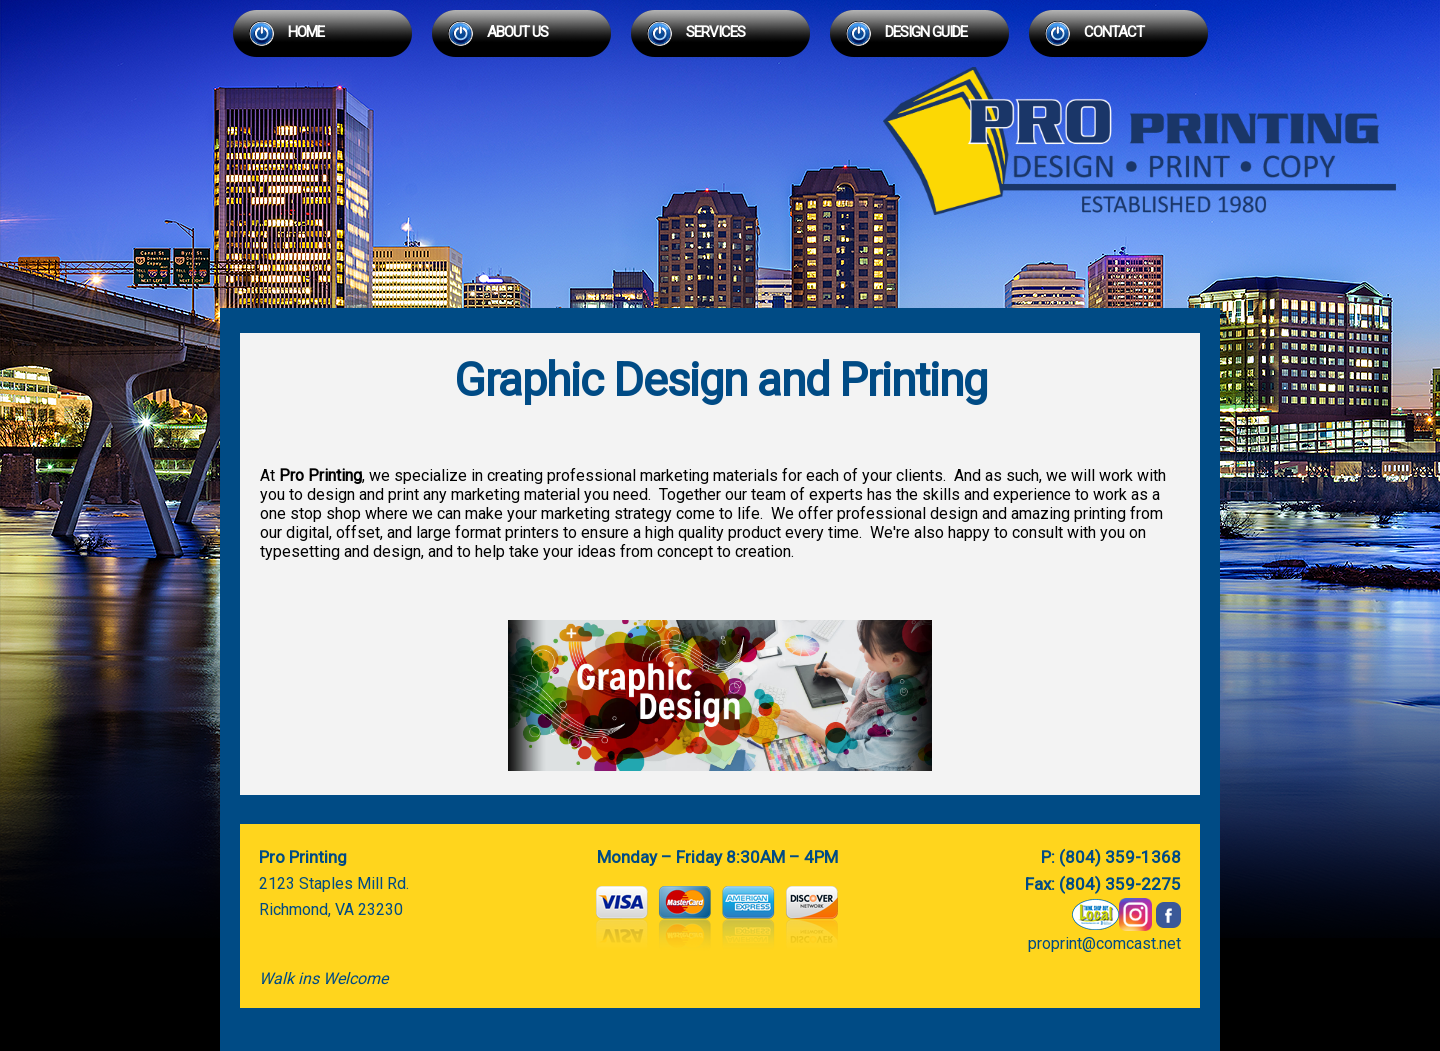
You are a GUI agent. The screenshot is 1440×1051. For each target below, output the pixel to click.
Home (306, 32)
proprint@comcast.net (1104, 943)
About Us (517, 32)
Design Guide (926, 32)
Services (715, 32)
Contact (1114, 32)
